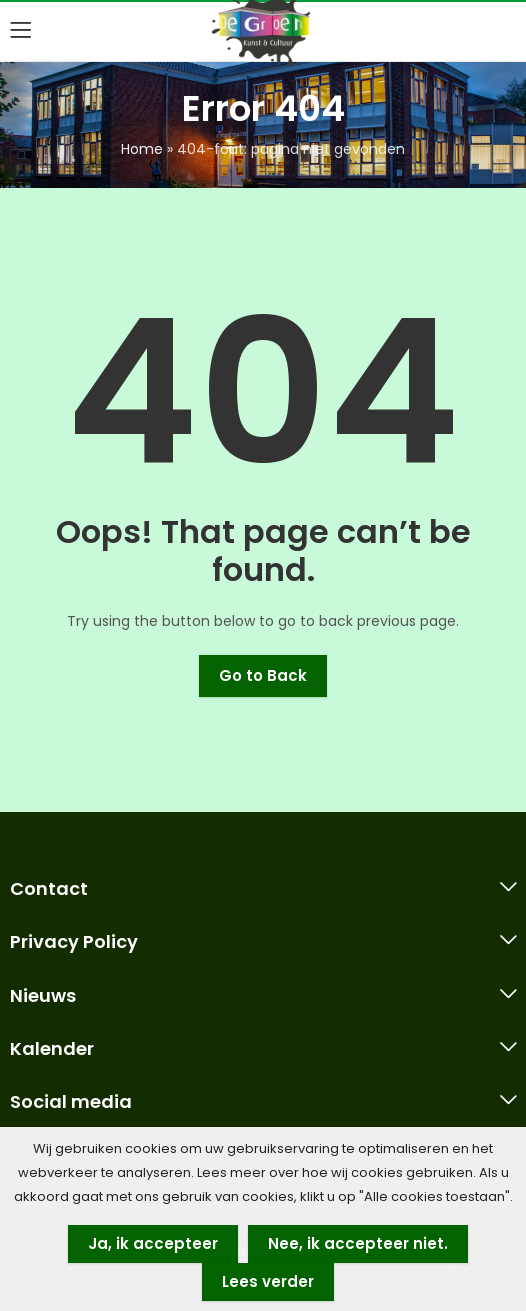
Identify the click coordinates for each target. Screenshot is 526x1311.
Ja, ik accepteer (153, 1243)
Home (142, 149)
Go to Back (263, 675)
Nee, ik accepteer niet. (358, 1243)
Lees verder (268, 1281)
